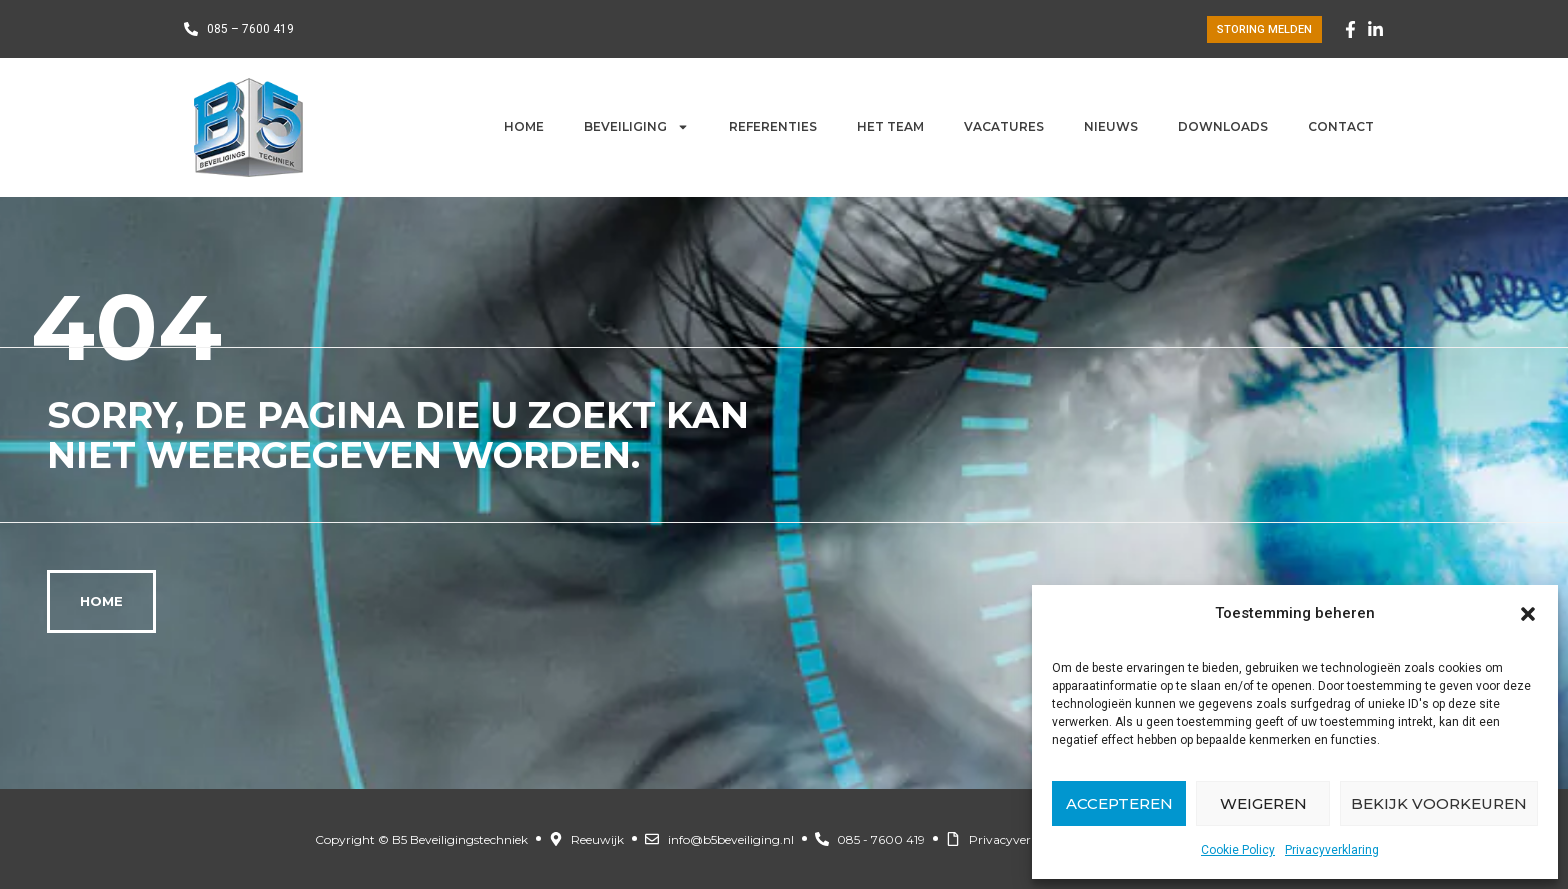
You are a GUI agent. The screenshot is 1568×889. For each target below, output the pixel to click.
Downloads (1223, 126)
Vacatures (1004, 126)
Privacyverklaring (1332, 850)
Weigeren (1263, 803)
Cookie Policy (1238, 850)
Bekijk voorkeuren (1439, 803)
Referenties (773, 126)
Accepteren (1119, 803)
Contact (1341, 126)
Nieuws (1111, 126)
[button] (1528, 614)
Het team (890, 126)
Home (524, 126)
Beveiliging (636, 127)
